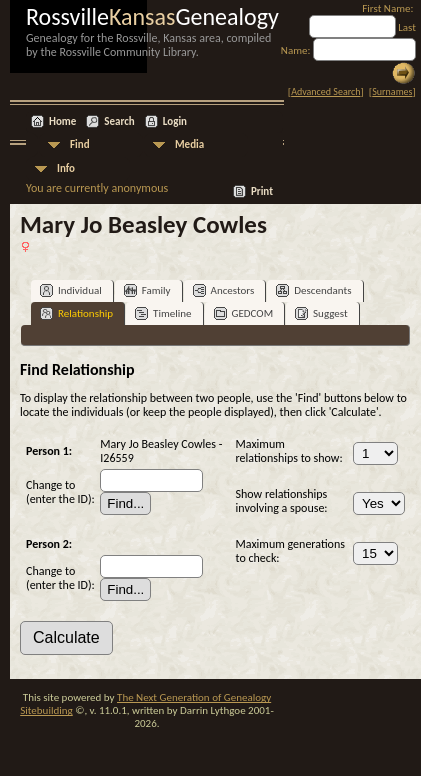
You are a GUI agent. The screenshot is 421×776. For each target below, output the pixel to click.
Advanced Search (325, 91)
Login (175, 121)
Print (262, 191)
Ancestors (224, 290)
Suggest (321, 313)
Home (62, 121)
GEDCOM (244, 313)
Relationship (76, 313)
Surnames (392, 91)
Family (147, 290)
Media (189, 144)
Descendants (313, 290)
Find (80, 144)
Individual (71, 290)
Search (119, 121)
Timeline (163, 313)
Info (66, 168)
